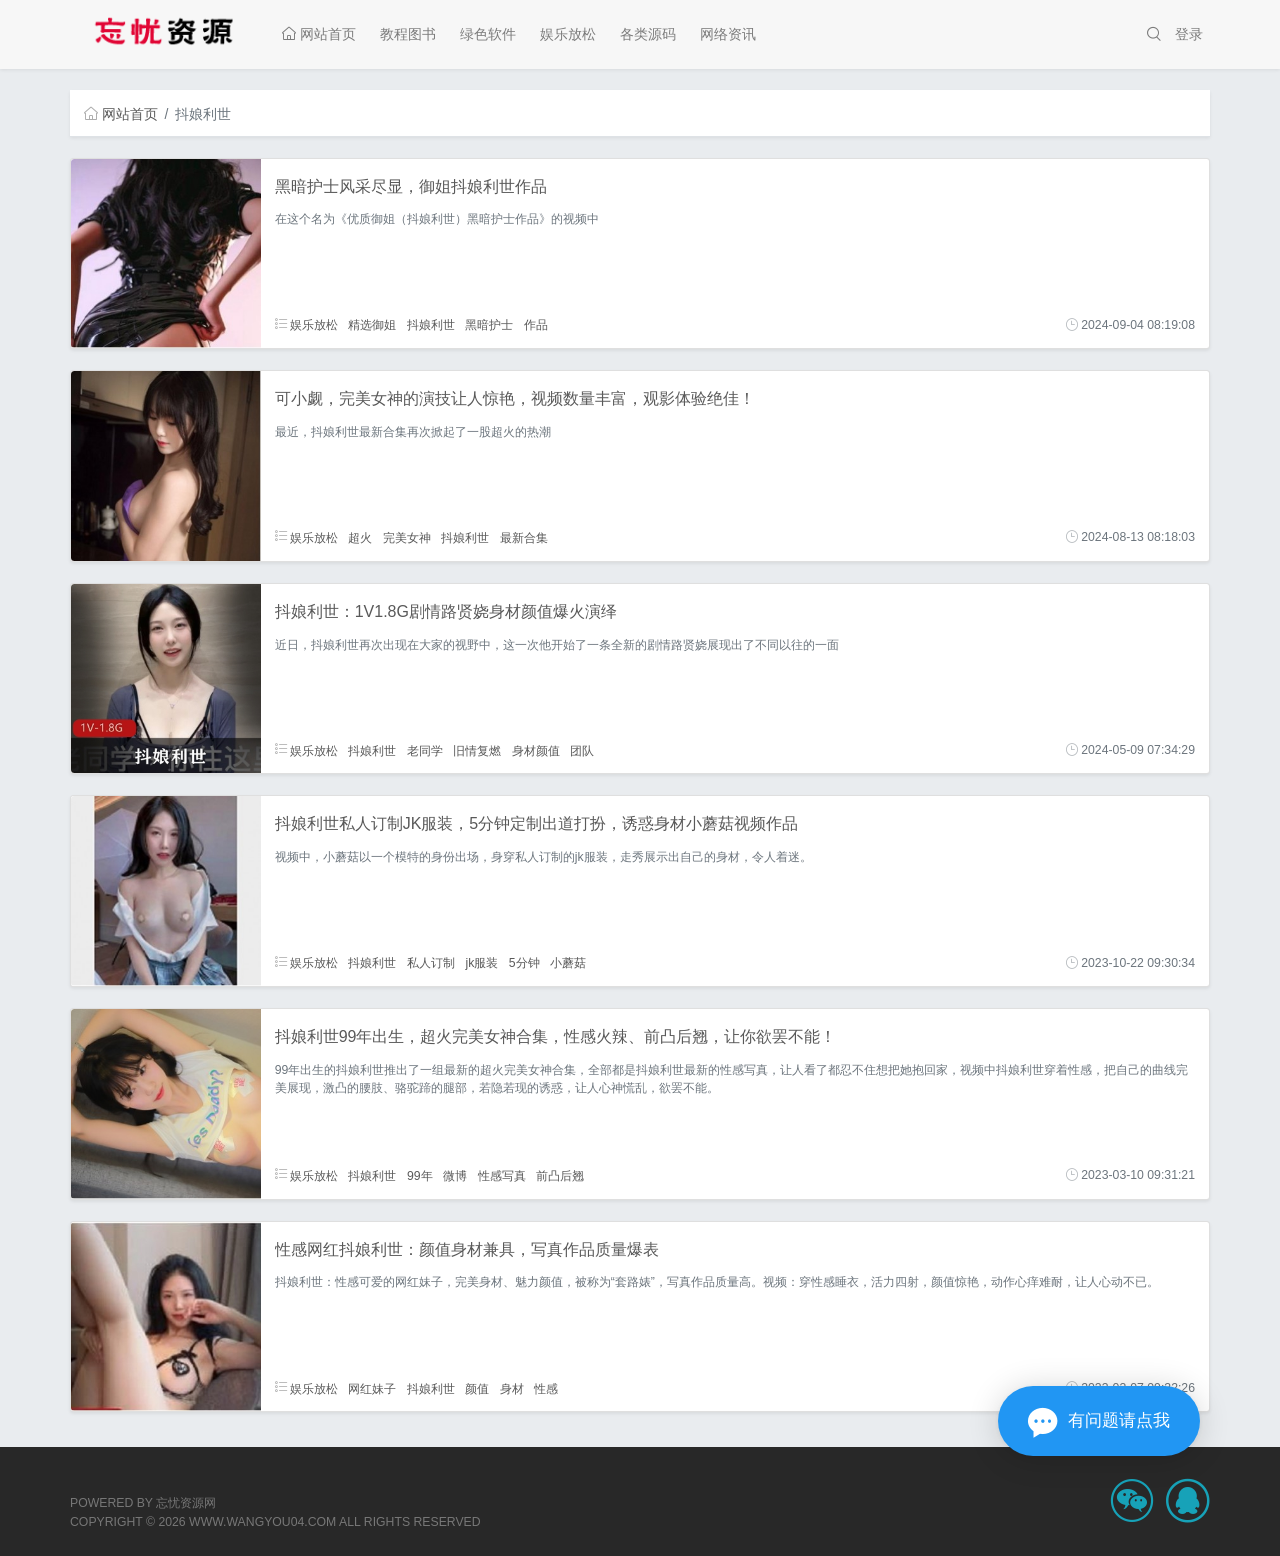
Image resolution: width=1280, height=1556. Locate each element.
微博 (455, 1175)
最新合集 (524, 537)
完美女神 (407, 537)
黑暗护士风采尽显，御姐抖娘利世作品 (411, 186)
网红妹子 (372, 1388)
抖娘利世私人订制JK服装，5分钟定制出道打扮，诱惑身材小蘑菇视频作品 (537, 823)
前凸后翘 (560, 1175)
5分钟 (524, 963)
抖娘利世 (431, 325)
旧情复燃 (477, 750)
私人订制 (431, 963)
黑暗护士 (489, 325)
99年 (420, 1175)
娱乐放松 (568, 34)
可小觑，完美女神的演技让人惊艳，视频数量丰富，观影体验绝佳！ (515, 398)
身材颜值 (536, 750)
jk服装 (481, 963)
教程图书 (408, 34)
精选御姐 (372, 325)
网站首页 (319, 34)
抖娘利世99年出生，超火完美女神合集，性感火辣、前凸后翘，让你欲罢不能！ (556, 1036)
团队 (582, 750)
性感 (546, 1388)
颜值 (477, 1388)
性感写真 (502, 1175)
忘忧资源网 (186, 1503)
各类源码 (648, 34)
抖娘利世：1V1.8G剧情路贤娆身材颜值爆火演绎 (446, 611)
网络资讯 (728, 34)
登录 (1189, 34)
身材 (512, 1388)
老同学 (425, 750)
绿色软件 (488, 34)
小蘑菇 (568, 963)
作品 (536, 325)
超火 (360, 537)
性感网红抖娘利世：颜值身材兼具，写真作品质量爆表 (467, 1249)
